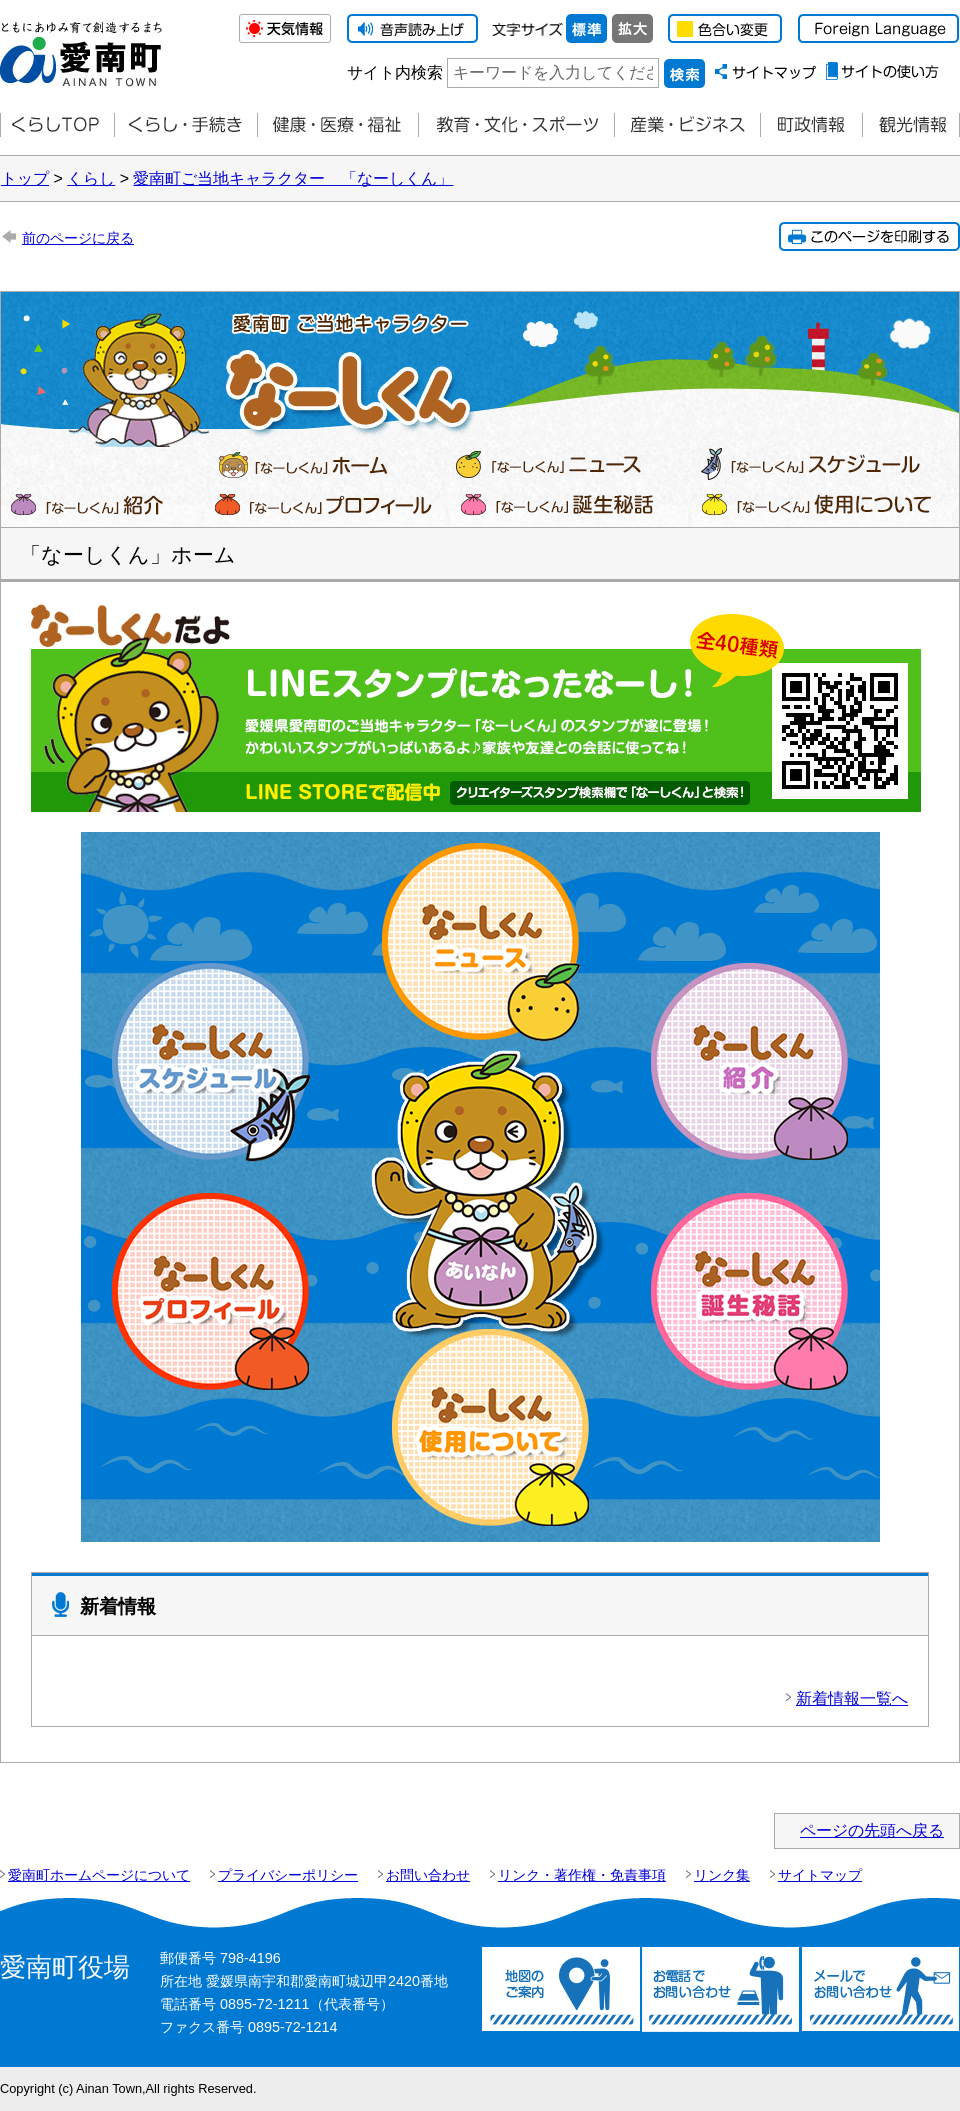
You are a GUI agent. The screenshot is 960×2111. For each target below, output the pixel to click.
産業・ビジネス (687, 125)
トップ (25, 178)
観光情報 (911, 125)
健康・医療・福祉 (337, 125)
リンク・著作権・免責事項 (582, 1875)
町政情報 (811, 125)
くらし (91, 178)
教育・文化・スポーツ (516, 125)
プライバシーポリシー (288, 1875)
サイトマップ (820, 1875)
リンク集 (722, 1875)
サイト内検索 (395, 72)
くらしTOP (57, 125)
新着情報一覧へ (852, 1698)
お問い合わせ (428, 1875)
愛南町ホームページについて (99, 1875)
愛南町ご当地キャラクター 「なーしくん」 (293, 178)
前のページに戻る (78, 238)
